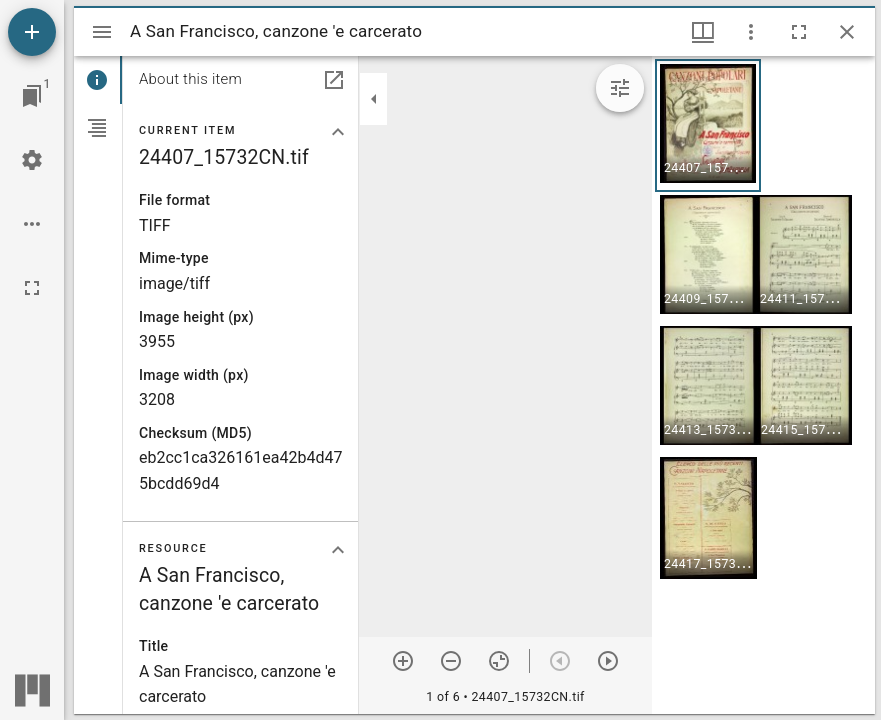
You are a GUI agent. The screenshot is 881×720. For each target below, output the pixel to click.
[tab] (98, 80)
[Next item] (608, 661)
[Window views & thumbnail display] (703, 32)
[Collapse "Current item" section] (338, 132)
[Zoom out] (451, 661)
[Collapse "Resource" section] (338, 550)
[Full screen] (32, 288)
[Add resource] (32, 32)
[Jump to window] (32, 96)
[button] (708, 125)
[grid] (763, 385)
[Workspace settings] (32, 160)
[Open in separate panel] (334, 80)
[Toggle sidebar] (102, 32)
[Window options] (751, 32)
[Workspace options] (32, 224)
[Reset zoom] (499, 661)
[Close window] (847, 32)
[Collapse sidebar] (374, 99)
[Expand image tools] (620, 88)
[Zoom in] (403, 661)
